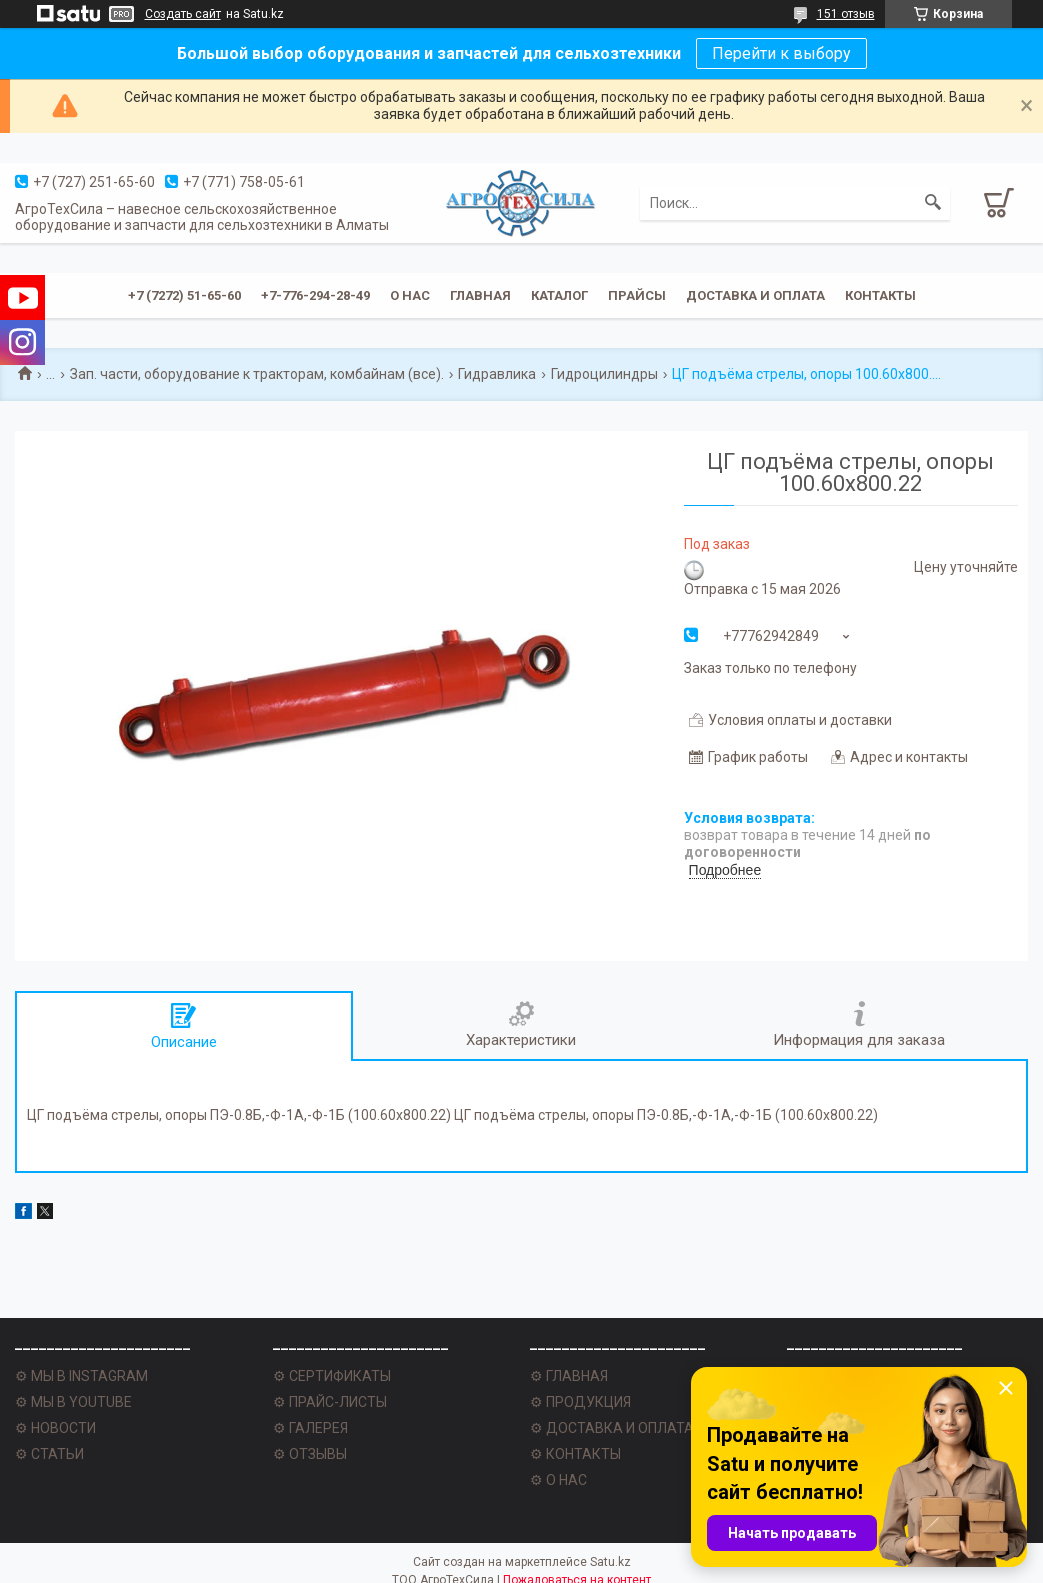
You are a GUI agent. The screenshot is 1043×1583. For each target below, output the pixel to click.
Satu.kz (610, 1562)
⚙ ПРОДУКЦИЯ (580, 1402)
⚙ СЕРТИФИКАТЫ (332, 1376)
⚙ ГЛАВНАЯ (569, 1376)
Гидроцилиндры (604, 374)
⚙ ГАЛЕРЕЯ (310, 1428)
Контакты (880, 295)
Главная (480, 295)
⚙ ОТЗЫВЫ (310, 1454)
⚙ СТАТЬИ (49, 1454)
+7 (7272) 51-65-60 (184, 295)
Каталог (559, 295)
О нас (410, 295)
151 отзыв (846, 14)
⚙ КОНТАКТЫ (575, 1454)
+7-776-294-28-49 (315, 295)
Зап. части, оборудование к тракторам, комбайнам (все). (257, 374)
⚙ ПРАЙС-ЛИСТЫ (330, 1402)
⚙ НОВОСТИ (55, 1428)
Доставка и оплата (755, 295)
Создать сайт (183, 14)
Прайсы (637, 295)
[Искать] (933, 203)
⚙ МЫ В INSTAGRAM (81, 1376)
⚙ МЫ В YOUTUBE (73, 1402)
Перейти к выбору (781, 53)
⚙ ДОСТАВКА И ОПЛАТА (612, 1428)
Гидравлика (497, 374)
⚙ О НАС (558, 1480)
